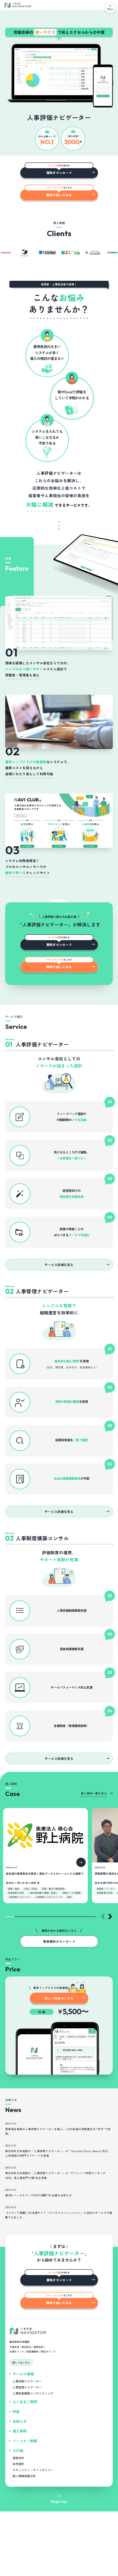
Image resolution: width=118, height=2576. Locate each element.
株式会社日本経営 (19, 2341)
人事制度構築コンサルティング (33, 2393)
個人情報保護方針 (24, 2476)
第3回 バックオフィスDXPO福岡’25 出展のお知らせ (38, 2195)
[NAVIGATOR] (17, 5)
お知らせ (20, 2421)
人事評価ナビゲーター (27, 2381)
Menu (110, 8)
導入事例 (20, 2431)
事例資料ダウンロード (59, 1941)
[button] (110, 1917)
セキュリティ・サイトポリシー (33, 2470)
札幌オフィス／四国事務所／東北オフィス (32, 2351)
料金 (16, 2411)
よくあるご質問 (25, 2401)
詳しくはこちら (21, 2362)
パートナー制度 (25, 2440)
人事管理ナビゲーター (27, 2387)
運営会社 (18, 2458)
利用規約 (18, 2464)
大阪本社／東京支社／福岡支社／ (27, 2347)
